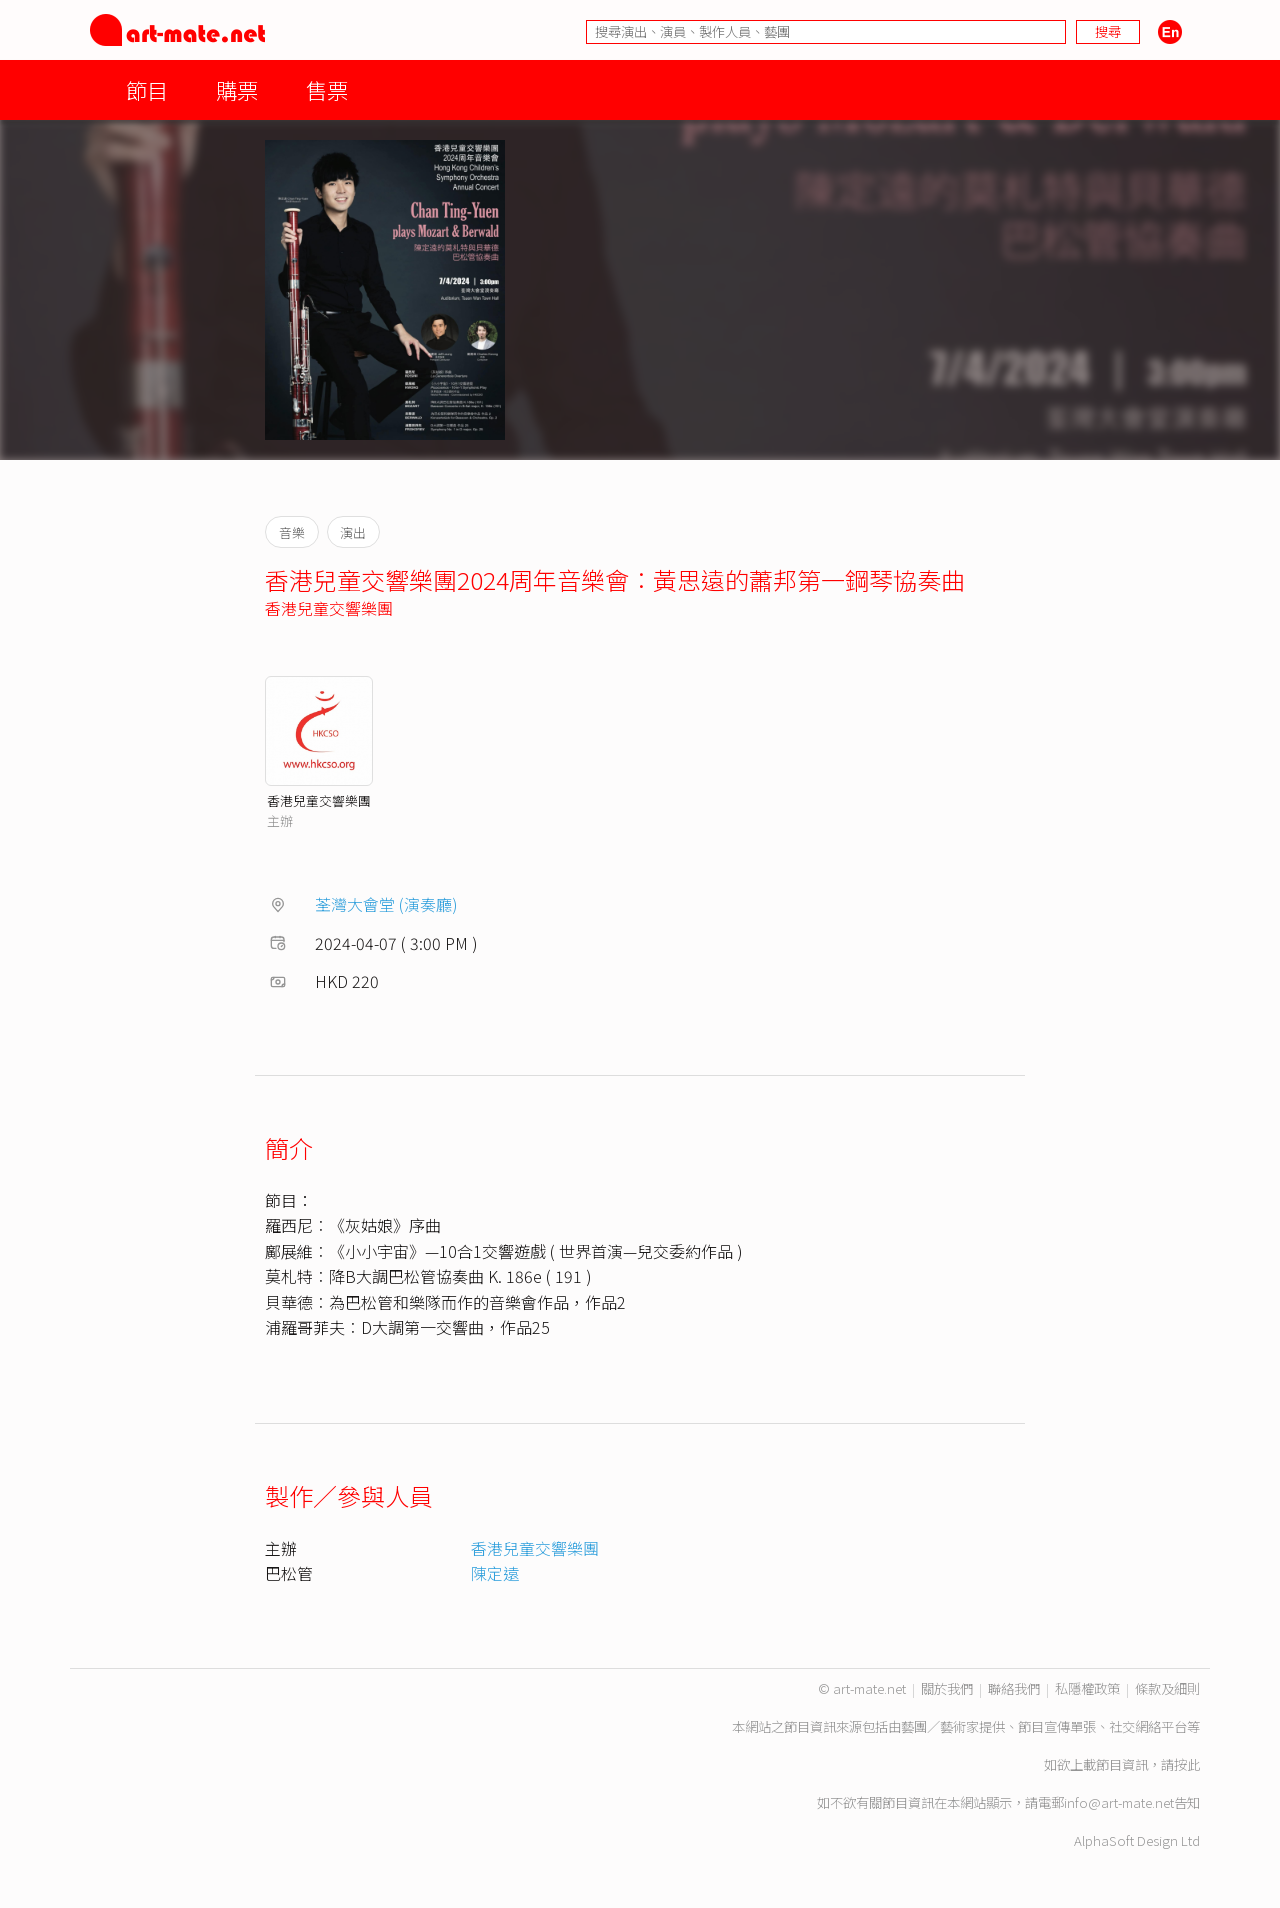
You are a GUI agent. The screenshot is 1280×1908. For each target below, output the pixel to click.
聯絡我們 (1014, 1688)
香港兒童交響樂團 (329, 608)
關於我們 (947, 1688)
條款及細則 (1167, 1688)
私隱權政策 (1087, 1688)
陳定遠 (495, 1573)
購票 (237, 89)
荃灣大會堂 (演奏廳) (386, 904)
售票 (327, 89)
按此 (1187, 1764)
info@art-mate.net (1119, 1802)
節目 (147, 89)
